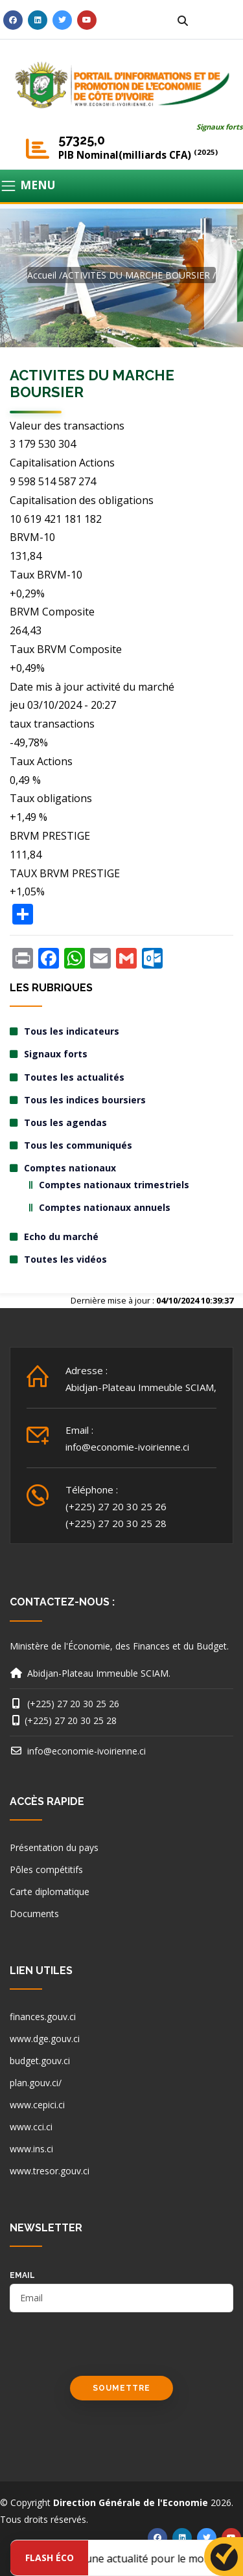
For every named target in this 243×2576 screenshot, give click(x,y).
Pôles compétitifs (46, 1869)
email (22, 2275)
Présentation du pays (54, 1847)
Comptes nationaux (70, 1168)
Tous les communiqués (78, 1145)
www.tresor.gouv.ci (49, 2171)
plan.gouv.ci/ (36, 2082)
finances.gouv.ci (43, 2016)
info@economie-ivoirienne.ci (127, 1446)
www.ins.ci (31, 2149)
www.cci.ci (31, 2127)
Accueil (41, 275)
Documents (34, 1913)
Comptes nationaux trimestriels (114, 1185)
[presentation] (108, 2350)
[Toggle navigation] (121, 186)
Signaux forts (219, 127)
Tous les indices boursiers (85, 1100)
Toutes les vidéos (65, 1259)
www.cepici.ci (37, 2105)
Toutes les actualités (74, 1077)
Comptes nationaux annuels (104, 1207)
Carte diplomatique (49, 1891)
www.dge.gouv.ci (45, 2038)
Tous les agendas (65, 1122)
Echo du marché (61, 1236)
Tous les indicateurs (71, 1031)
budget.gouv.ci (40, 2060)
